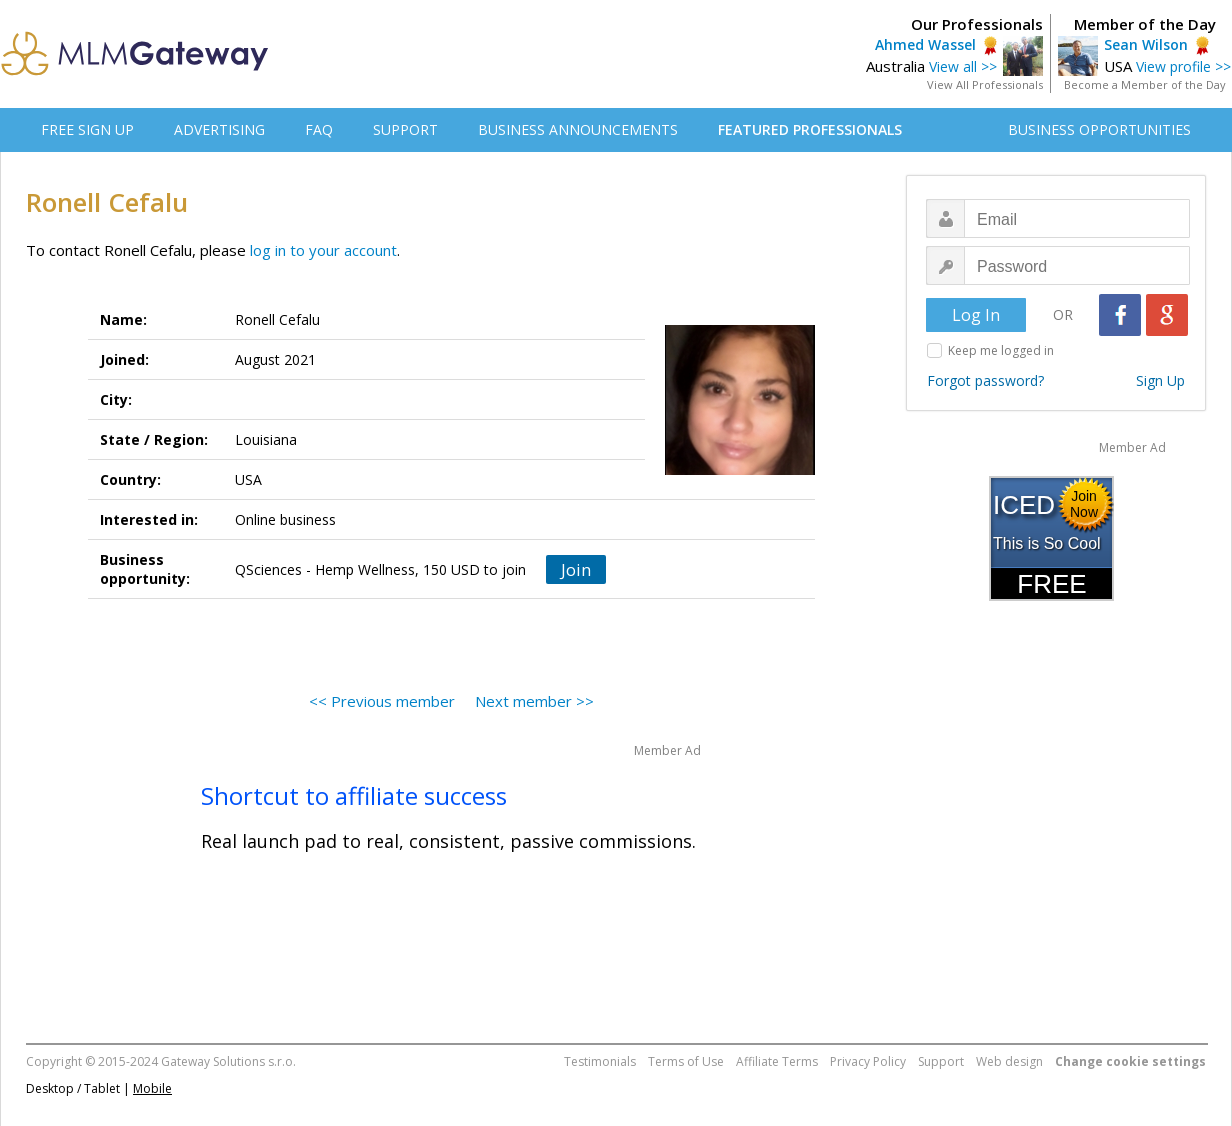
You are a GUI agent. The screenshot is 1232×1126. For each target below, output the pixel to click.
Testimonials (600, 1061)
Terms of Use (686, 1061)
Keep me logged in (1001, 350)
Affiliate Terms (777, 1061)
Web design (1009, 1061)
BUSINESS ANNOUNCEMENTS (578, 129)
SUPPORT (405, 129)
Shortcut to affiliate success (354, 795)
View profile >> (1183, 66)
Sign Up (1160, 380)
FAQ (319, 129)
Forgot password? (985, 380)
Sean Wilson (1146, 44)
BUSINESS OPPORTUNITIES (1099, 129)
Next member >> (534, 701)
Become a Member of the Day (1145, 84)
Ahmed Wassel (925, 44)
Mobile (152, 1088)
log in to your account (323, 250)
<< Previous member (382, 701)
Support (941, 1061)
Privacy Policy (868, 1061)
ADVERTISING (219, 129)
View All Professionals (985, 84)
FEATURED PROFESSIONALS (810, 129)
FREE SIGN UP (87, 129)
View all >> (963, 66)
